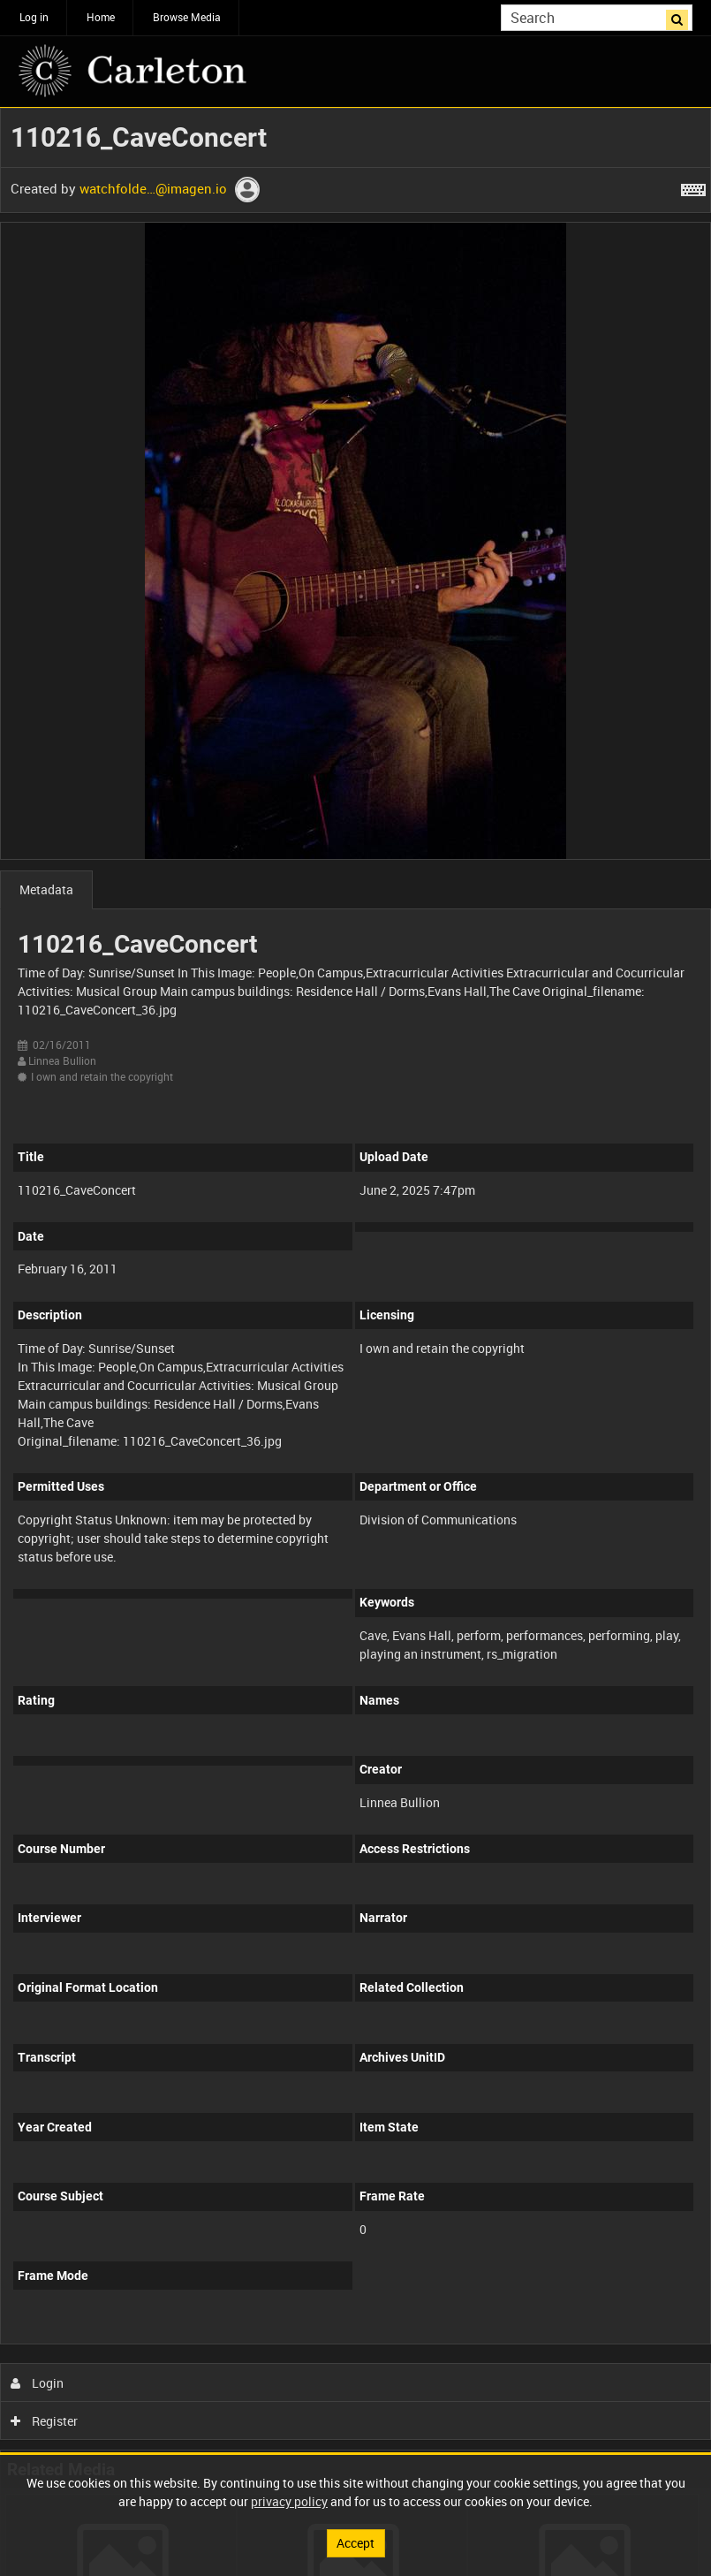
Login (37, 2383)
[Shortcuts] (693, 186)
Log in (34, 17)
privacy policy (289, 2501)
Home (101, 17)
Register (45, 2421)
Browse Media (187, 17)
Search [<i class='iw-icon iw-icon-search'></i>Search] (682, 16)
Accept (355, 2542)
